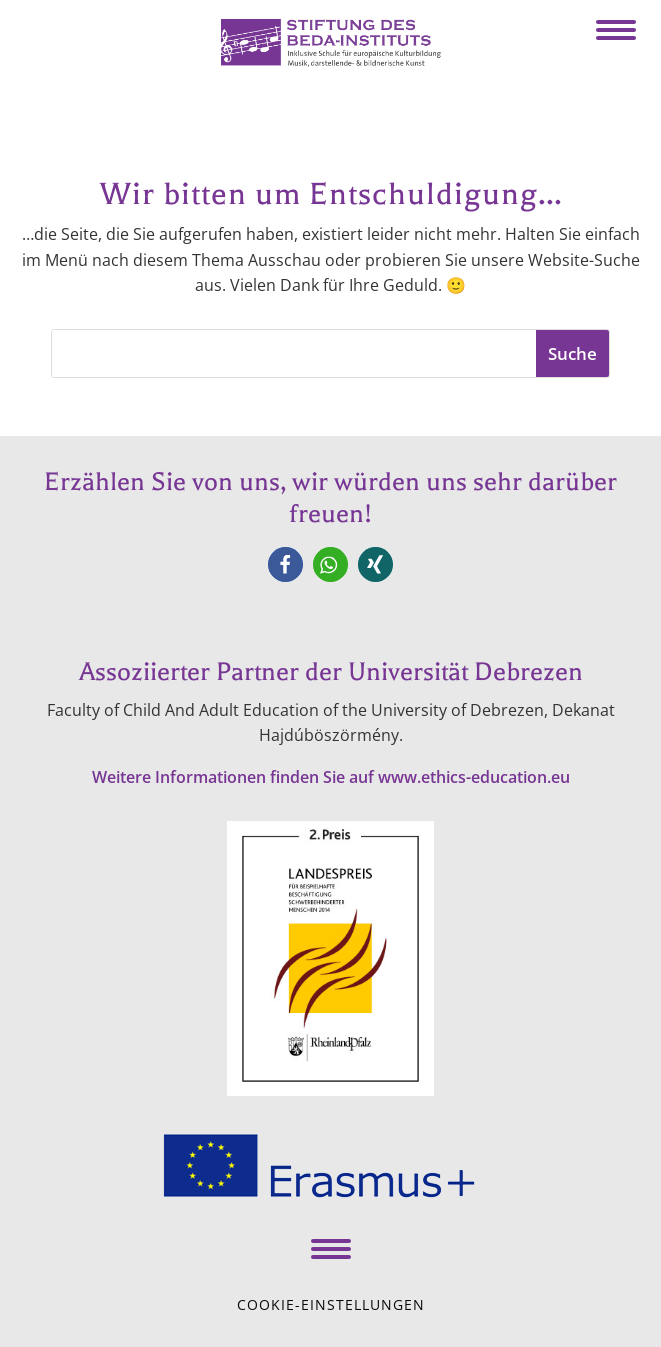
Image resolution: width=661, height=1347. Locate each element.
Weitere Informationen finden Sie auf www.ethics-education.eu (331, 777)
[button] (285, 564)
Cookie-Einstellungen (331, 1304)
